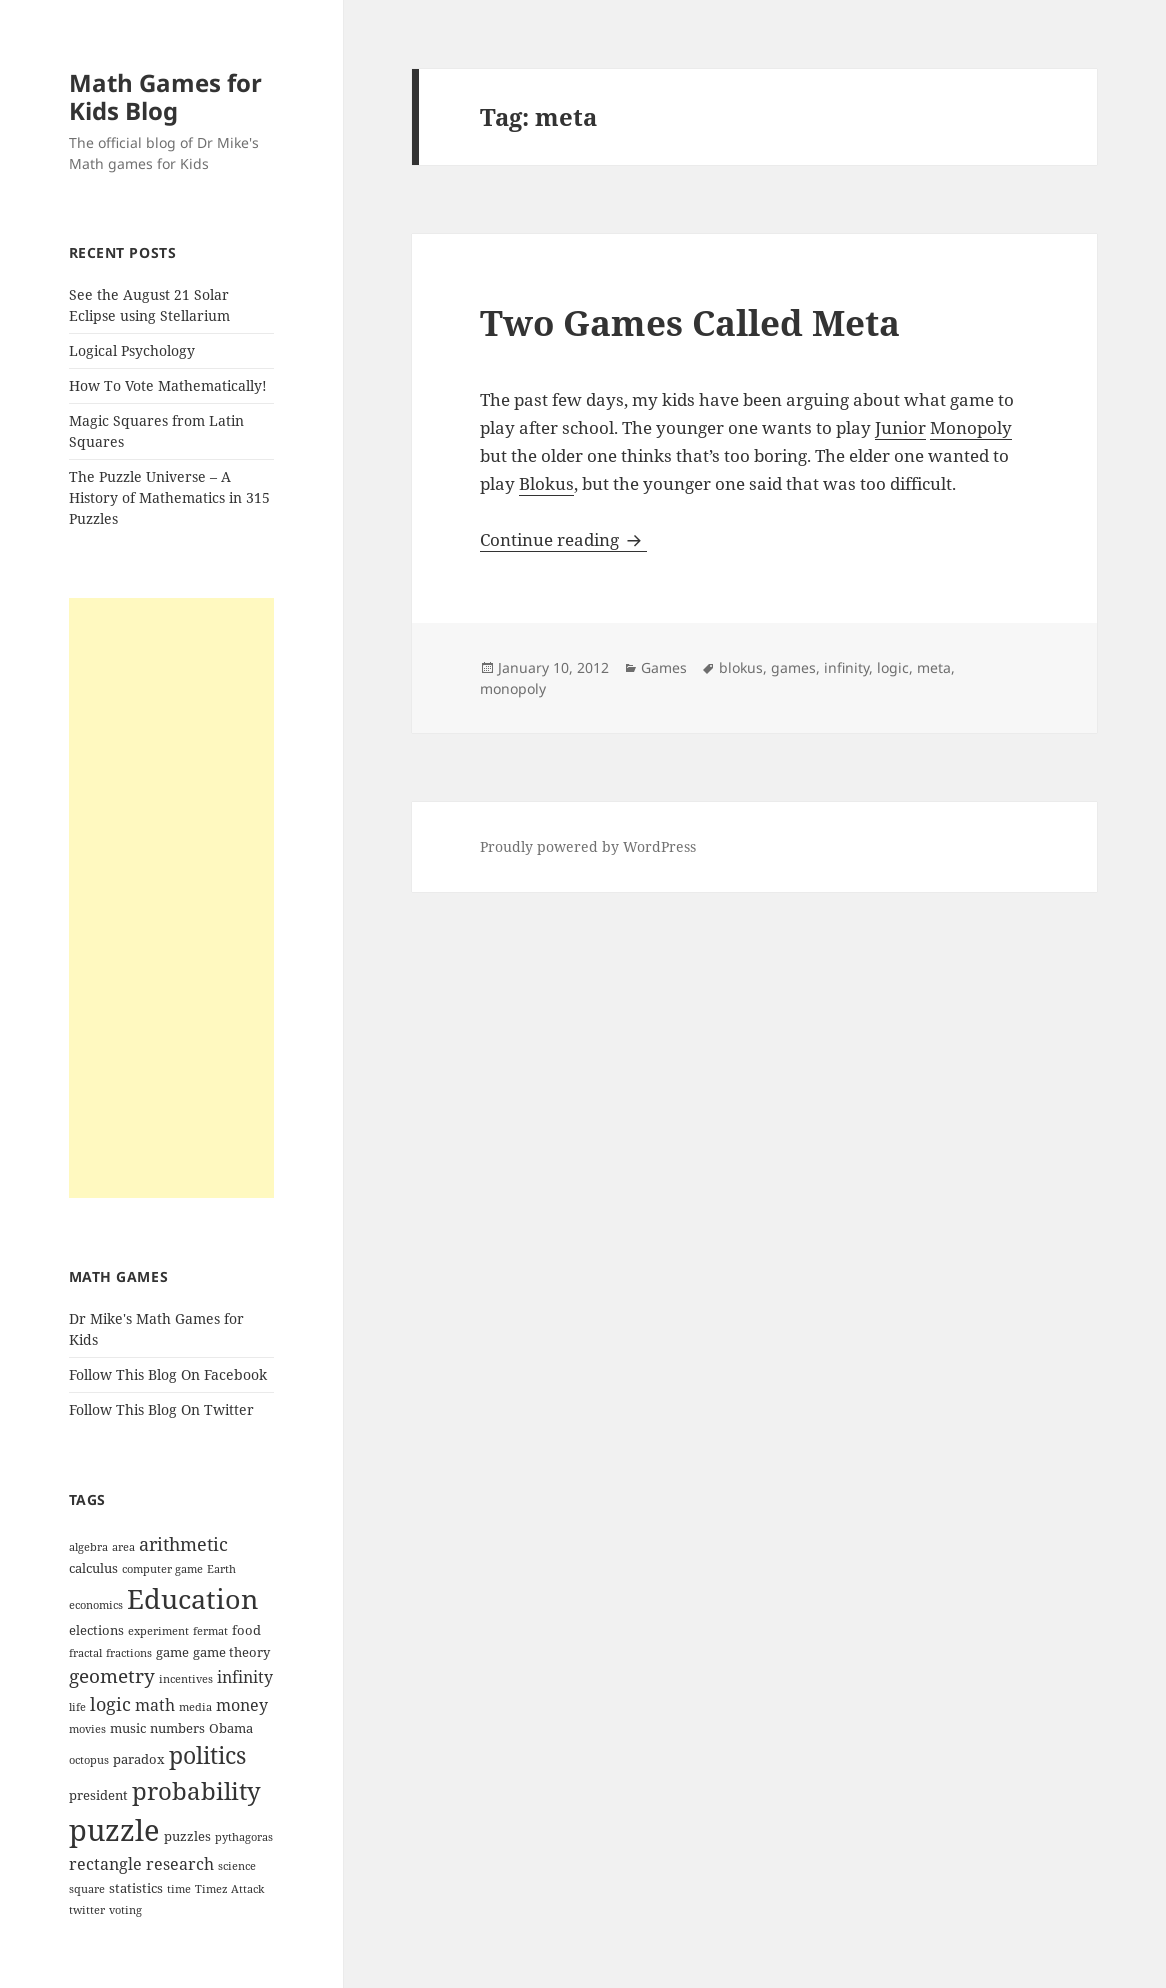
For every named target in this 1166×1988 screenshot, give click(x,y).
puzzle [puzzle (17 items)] (114, 1830)
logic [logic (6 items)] (110, 1704)
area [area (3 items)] (123, 1547)
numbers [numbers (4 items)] (177, 1728)
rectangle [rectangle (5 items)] (105, 1864)
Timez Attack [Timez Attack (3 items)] (229, 1889)
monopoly (513, 688)
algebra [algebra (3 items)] (88, 1547)
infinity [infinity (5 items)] (245, 1677)
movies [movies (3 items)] (87, 1729)
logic (893, 667)
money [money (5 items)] (242, 1705)
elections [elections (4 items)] (96, 1630)
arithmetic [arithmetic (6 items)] (183, 1544)
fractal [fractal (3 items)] (85, 1653)
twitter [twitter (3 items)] (87, 1910)
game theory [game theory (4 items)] (231, 1652)
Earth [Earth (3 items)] (221, 1569)
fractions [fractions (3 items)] (129, 1653)
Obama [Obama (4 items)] (231, 1728)
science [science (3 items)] (237, 1866)
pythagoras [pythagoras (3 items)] (244, 1837)
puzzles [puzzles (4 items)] (187, 1836)
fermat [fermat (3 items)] (210, 1631)
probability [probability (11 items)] (196, 1790)
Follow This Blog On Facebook (168, 1374)
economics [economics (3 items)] (96, 1605)
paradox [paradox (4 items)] (139, 1759)
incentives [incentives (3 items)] (186, 1679)
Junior (900, 427)
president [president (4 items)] (98, 1795)
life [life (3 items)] (77, 1707)
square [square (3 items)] (87, 1889)
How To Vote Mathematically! (168, 385)
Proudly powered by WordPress (588, 846)
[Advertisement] (172, 898)
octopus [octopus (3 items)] (89, 1760)
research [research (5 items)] (180, 1864)
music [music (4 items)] (128, 1728)
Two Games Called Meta (690, 322)
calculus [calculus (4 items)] (93, 1568)
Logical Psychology (132, 350)
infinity (846, 667)
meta (934, 667)
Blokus (546, 483)
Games (664, 667)
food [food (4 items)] (246, 1630)
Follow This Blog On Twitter (161, 1409)
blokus (741, 667)
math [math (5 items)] (155, 1705)
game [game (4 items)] (172, 1652)
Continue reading (563, 539)
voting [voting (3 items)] (125, 1910)
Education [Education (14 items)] (192, 1598)
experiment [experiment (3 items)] (158, 1631)
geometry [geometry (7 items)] (112, 1676)
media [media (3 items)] (195, 1707)
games (793, 667)
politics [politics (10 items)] (207, 1755)
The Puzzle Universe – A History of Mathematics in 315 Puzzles (169, 497)
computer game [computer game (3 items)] (162, 1569)
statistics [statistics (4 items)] (136, 1888)
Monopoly (971, 427)
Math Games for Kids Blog (165, 96)
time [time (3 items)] (179, 1889)
